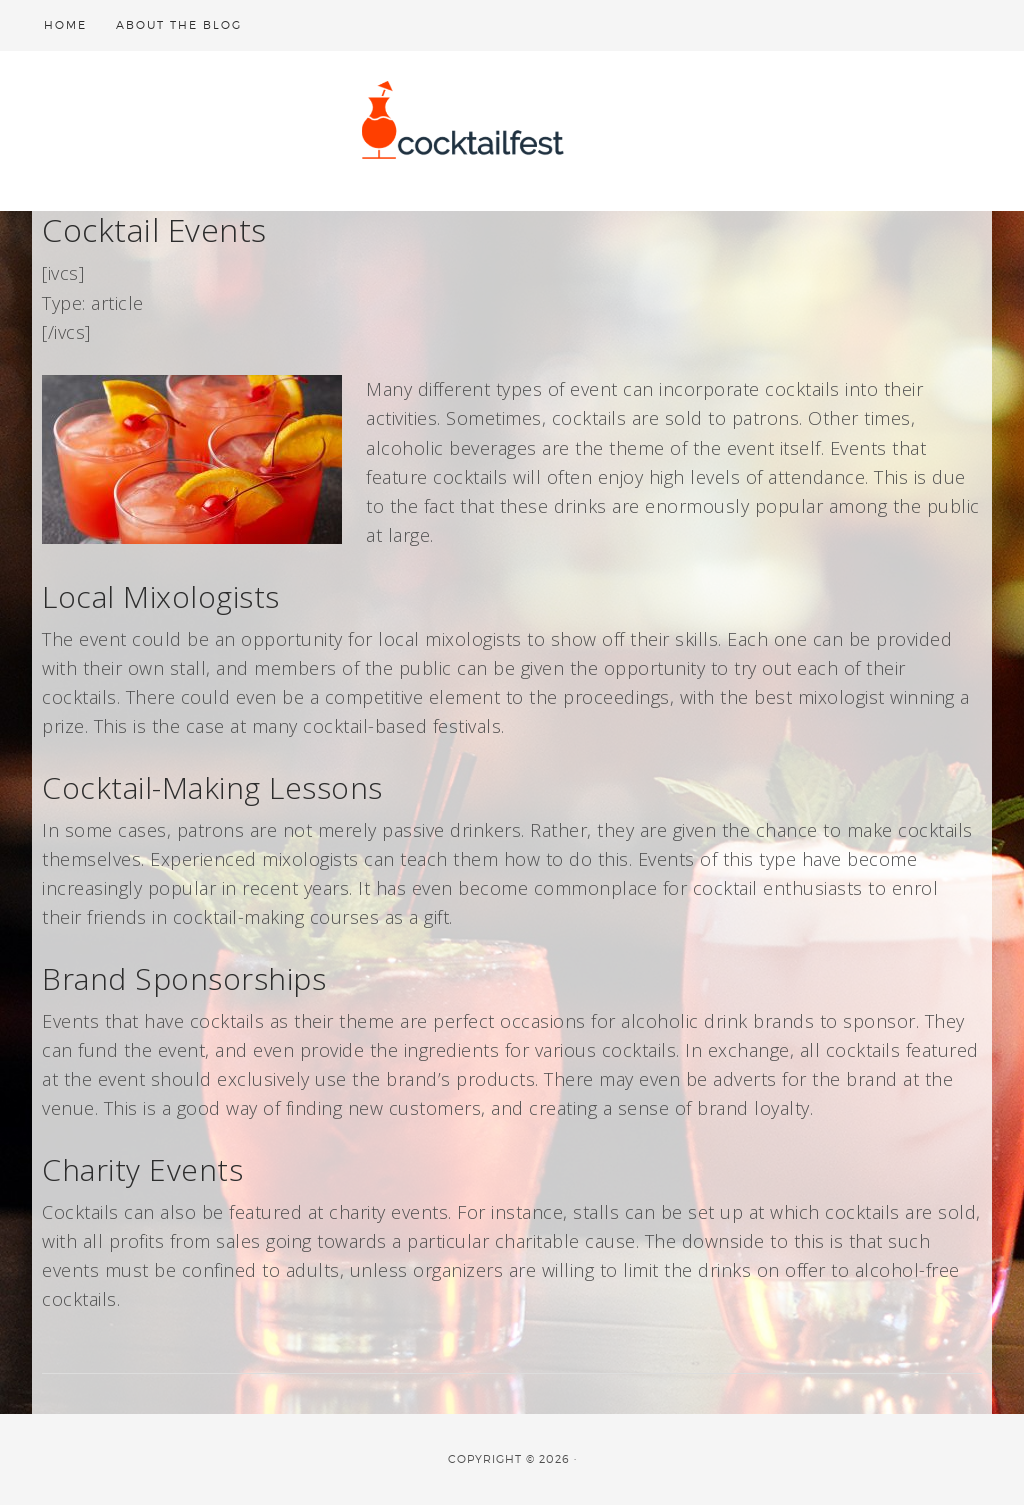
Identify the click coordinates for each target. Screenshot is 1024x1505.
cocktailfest (512, 131)
